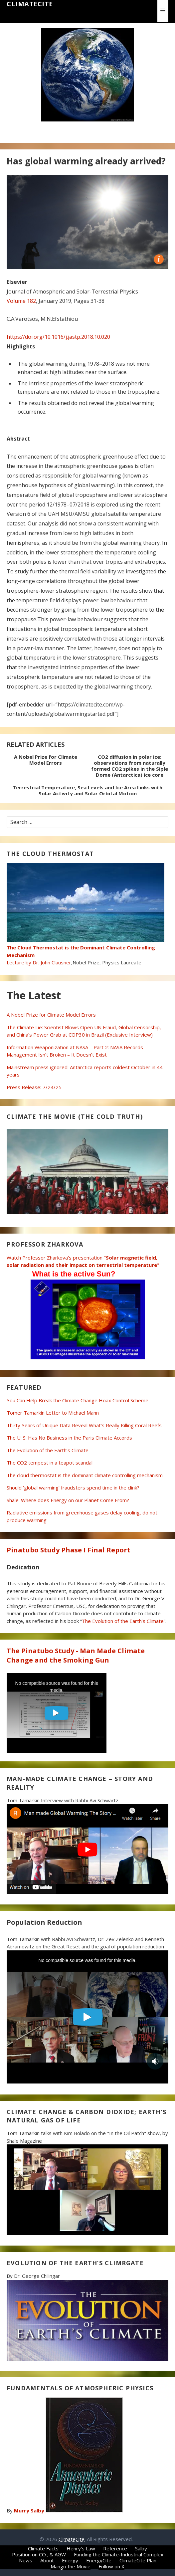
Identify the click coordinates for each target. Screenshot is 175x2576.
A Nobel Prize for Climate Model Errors (45, 759)
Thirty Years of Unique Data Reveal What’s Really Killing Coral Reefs (84, 1425)
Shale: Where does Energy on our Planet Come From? (68, 1500)
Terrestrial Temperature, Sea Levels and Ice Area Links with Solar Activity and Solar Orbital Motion (87, 790)
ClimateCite (30, 4)
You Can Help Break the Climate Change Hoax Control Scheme (77, 1400)
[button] (162, 11)
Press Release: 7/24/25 (34, 1087)
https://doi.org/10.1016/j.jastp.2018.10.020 (58, 336)
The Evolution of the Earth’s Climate (47, 1450)
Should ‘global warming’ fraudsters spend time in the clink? (73, 1487)
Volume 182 (21, 300)
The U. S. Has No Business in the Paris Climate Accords (69, 1437)
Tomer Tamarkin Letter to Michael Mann (53, 1412)
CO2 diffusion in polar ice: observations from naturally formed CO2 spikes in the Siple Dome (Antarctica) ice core (129, 765)
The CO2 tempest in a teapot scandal (49, 1462)
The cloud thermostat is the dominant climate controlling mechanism (85, 1475)
